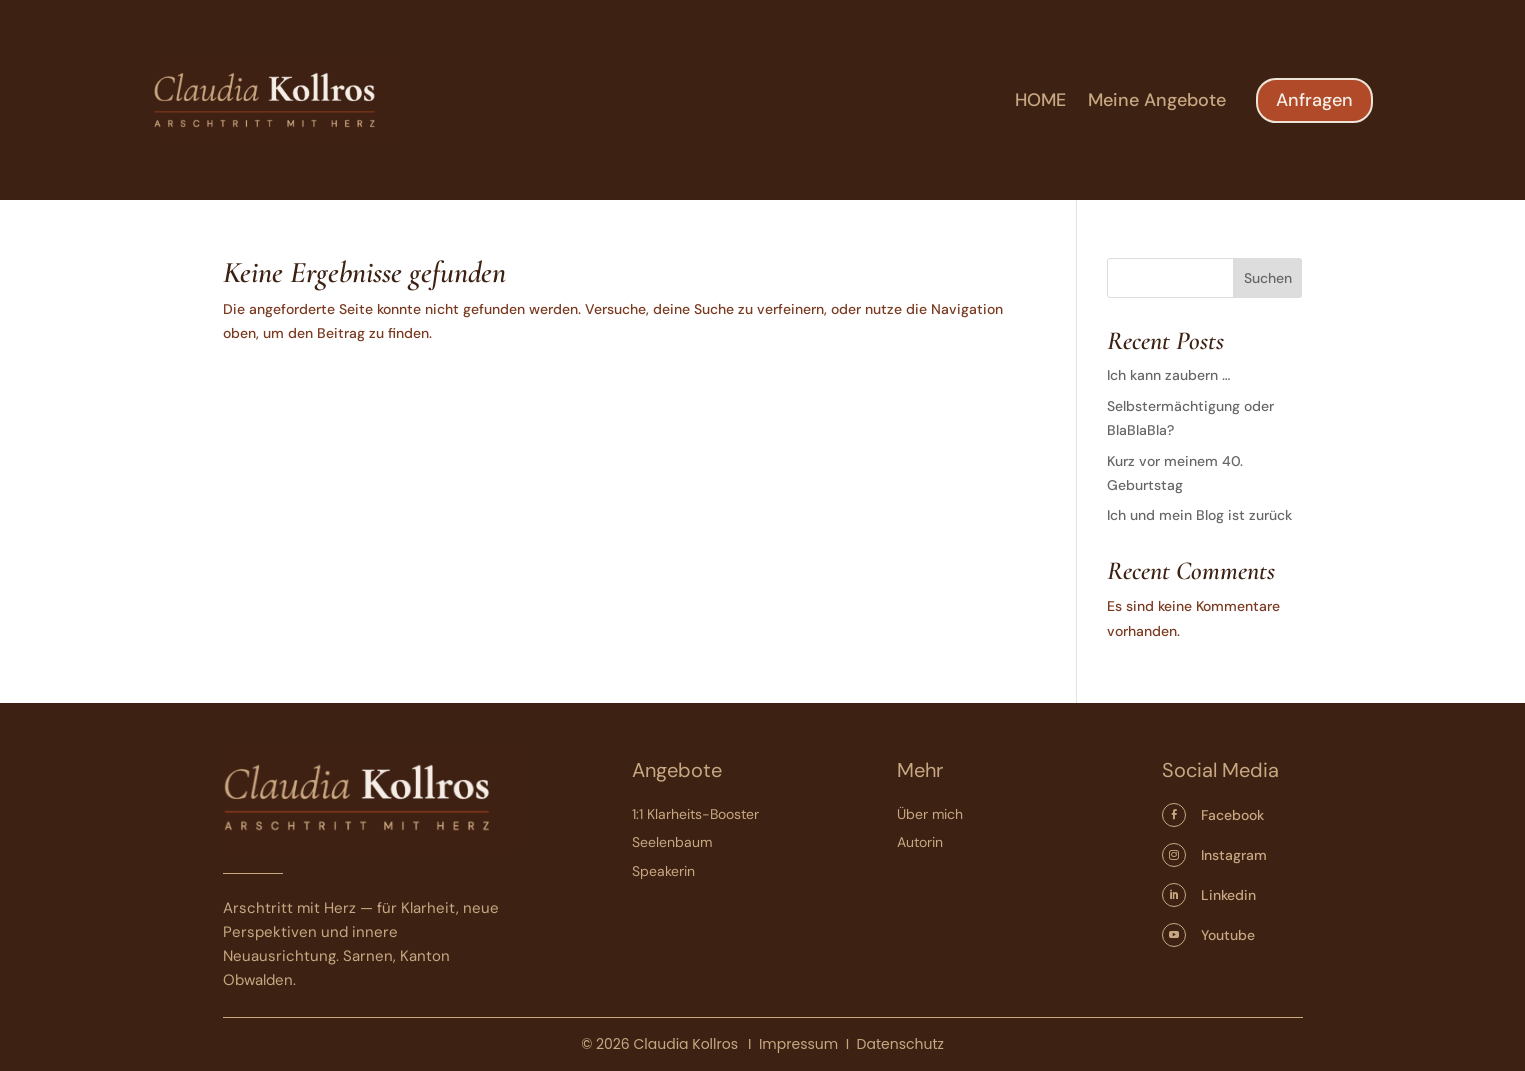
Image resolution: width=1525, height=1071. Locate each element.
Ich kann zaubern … (1168, 375)
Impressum (798, 1044)
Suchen (1268, 278)
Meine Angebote (1157, 102)
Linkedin (1228, 895)
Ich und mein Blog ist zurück (1199, 515)
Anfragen (1314, 100)
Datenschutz (900, 1044)
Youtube (1228, 935)
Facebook (1232, 815)
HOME (1040, 102)
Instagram (1234, 855)
